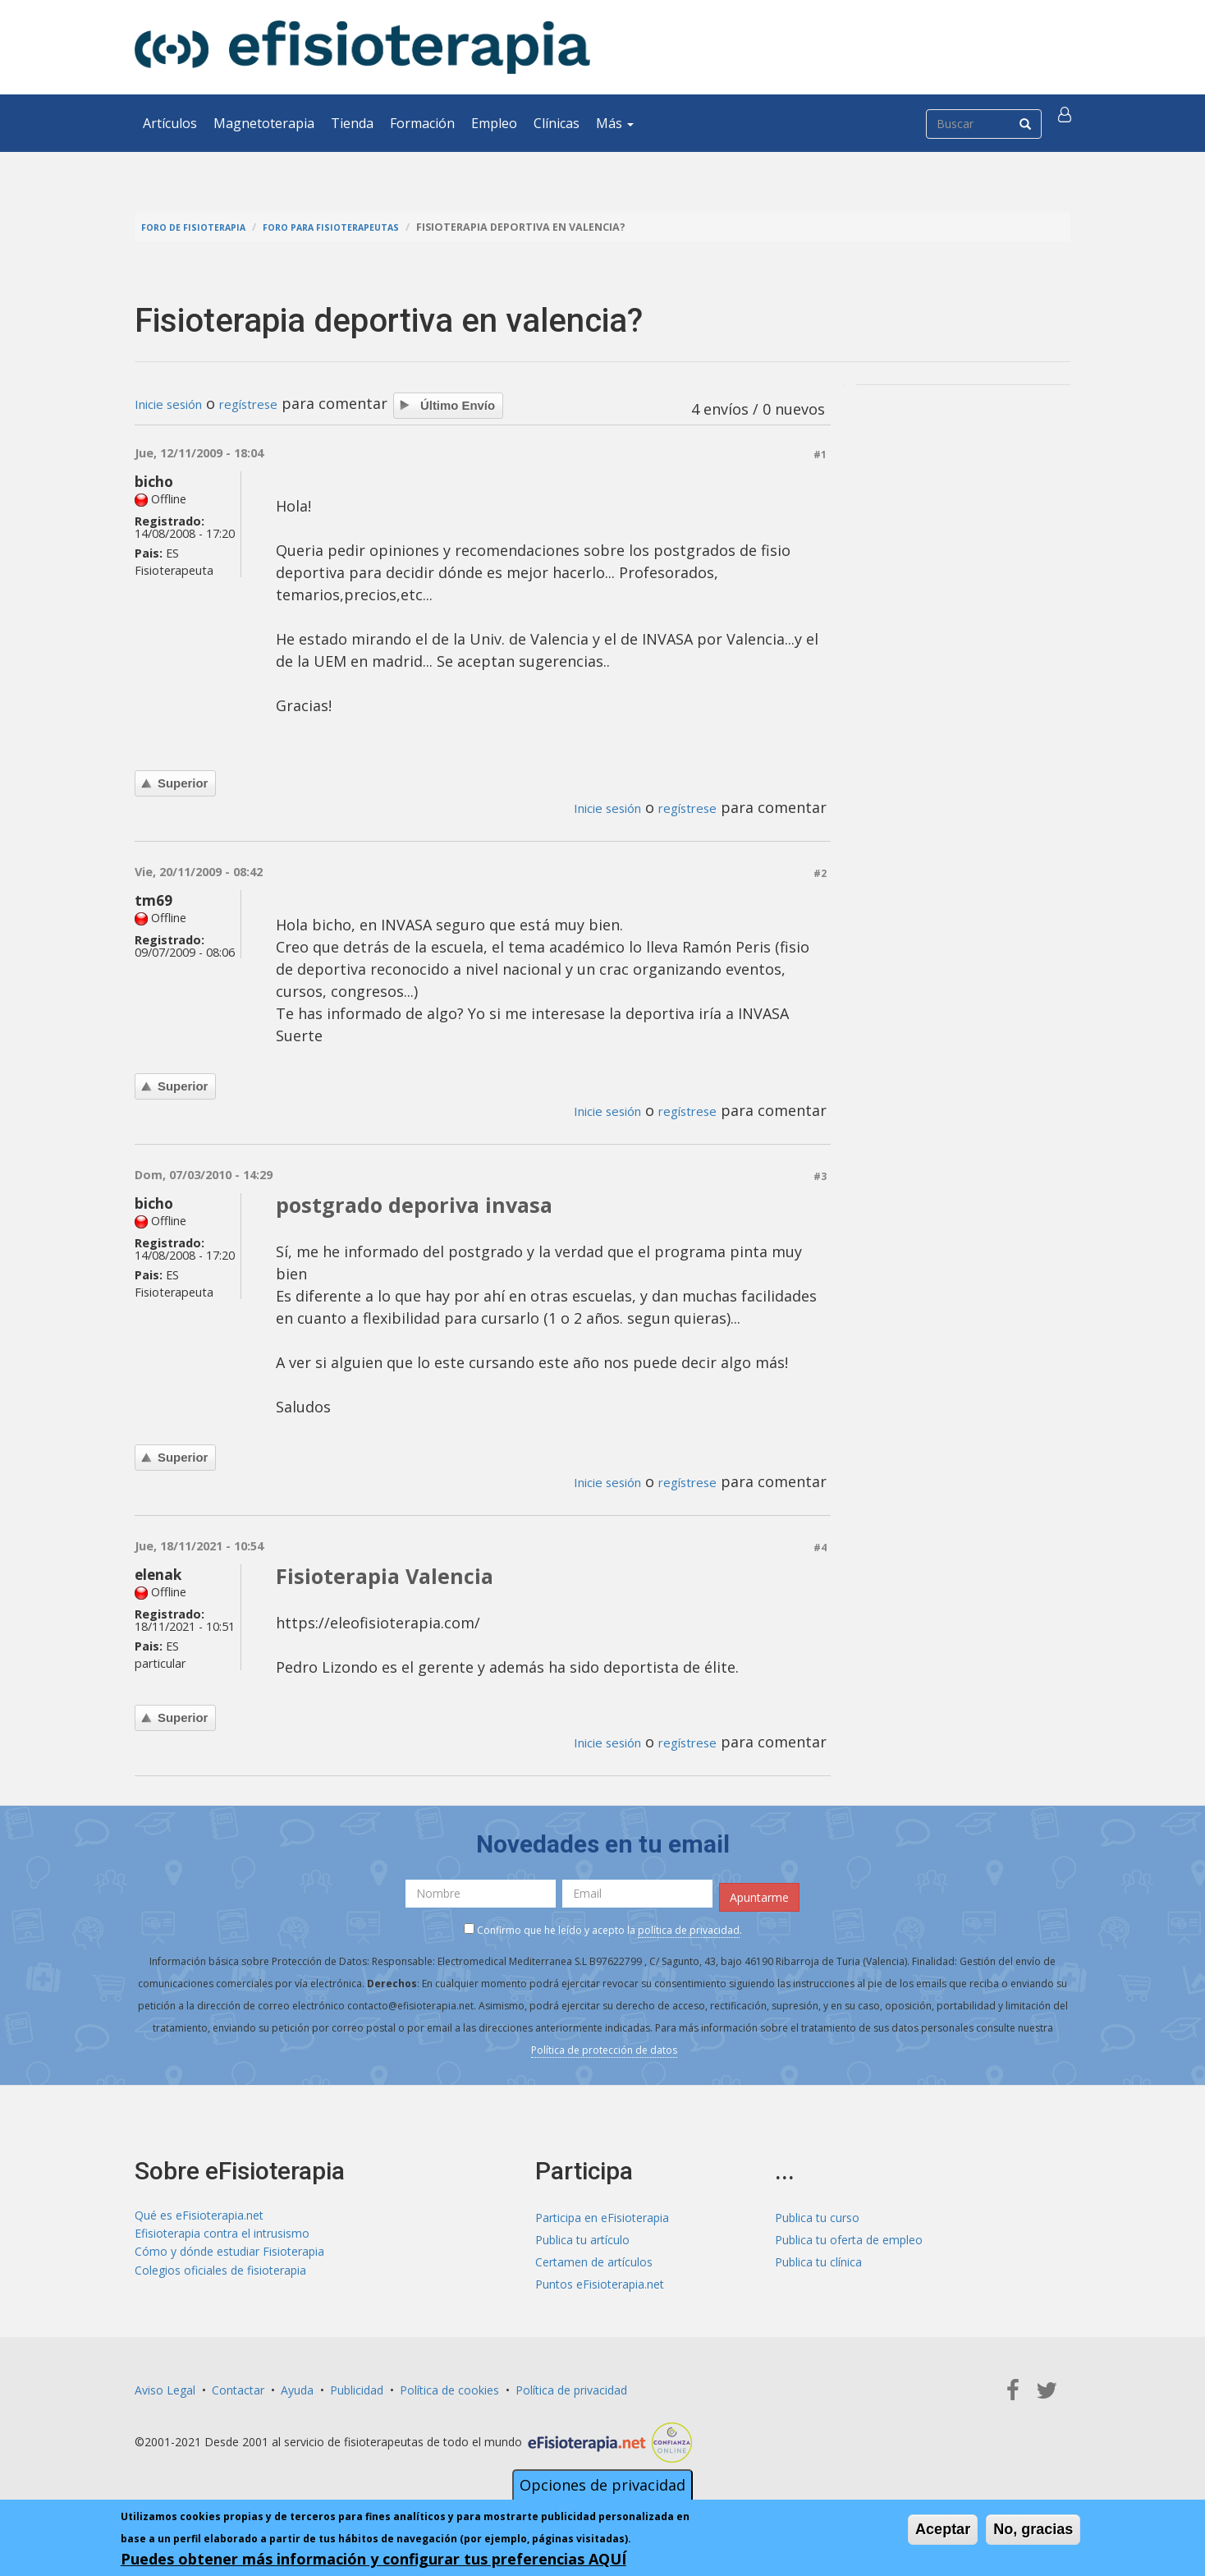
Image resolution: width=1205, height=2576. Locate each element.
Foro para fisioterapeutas (357, 227)
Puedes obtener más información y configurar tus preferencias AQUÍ (373, 2559)
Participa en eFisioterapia (602, 2213)
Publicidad (356, 2386)
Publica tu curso (817, 2213)
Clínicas (557, 123)
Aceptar (942, 2529)
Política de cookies (449, 2386)
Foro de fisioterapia (201, 227)
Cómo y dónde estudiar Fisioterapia (229, 2258)
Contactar (238, 2386)
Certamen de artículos (594, 2258)
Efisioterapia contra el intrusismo (222, 2235)
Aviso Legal (165, 2386)
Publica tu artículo (582, 2235)
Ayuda (297, 2386)
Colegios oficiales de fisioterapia (220, 2280)
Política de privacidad (571, 2386)
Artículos (170, 123)
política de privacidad (689, 1927)
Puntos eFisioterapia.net (599, 2280)
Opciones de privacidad (602, 2485)
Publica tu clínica (818, 2258)
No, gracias (1033, 2529)
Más (615, 123)
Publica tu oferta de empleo (849, 2235)
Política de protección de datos (604, 2047)
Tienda (352, 123)
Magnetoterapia (263, 123)
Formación (422, 123)
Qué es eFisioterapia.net (199, 2213)
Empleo (494, 123)
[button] (1068, 123)
